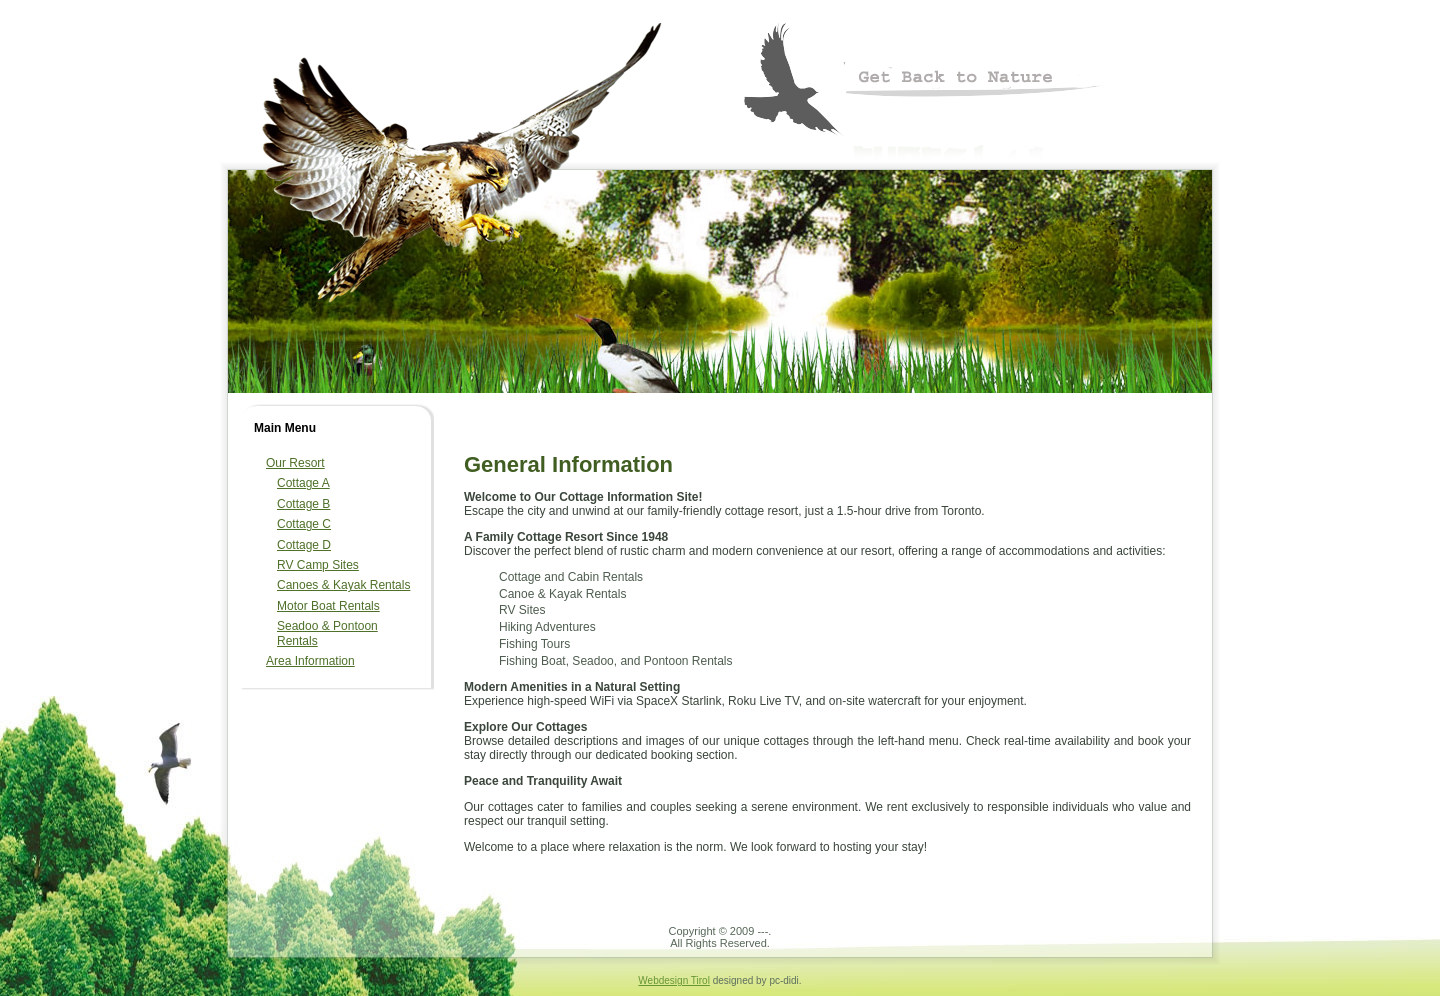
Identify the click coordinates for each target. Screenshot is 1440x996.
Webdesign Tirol (674, 980)
